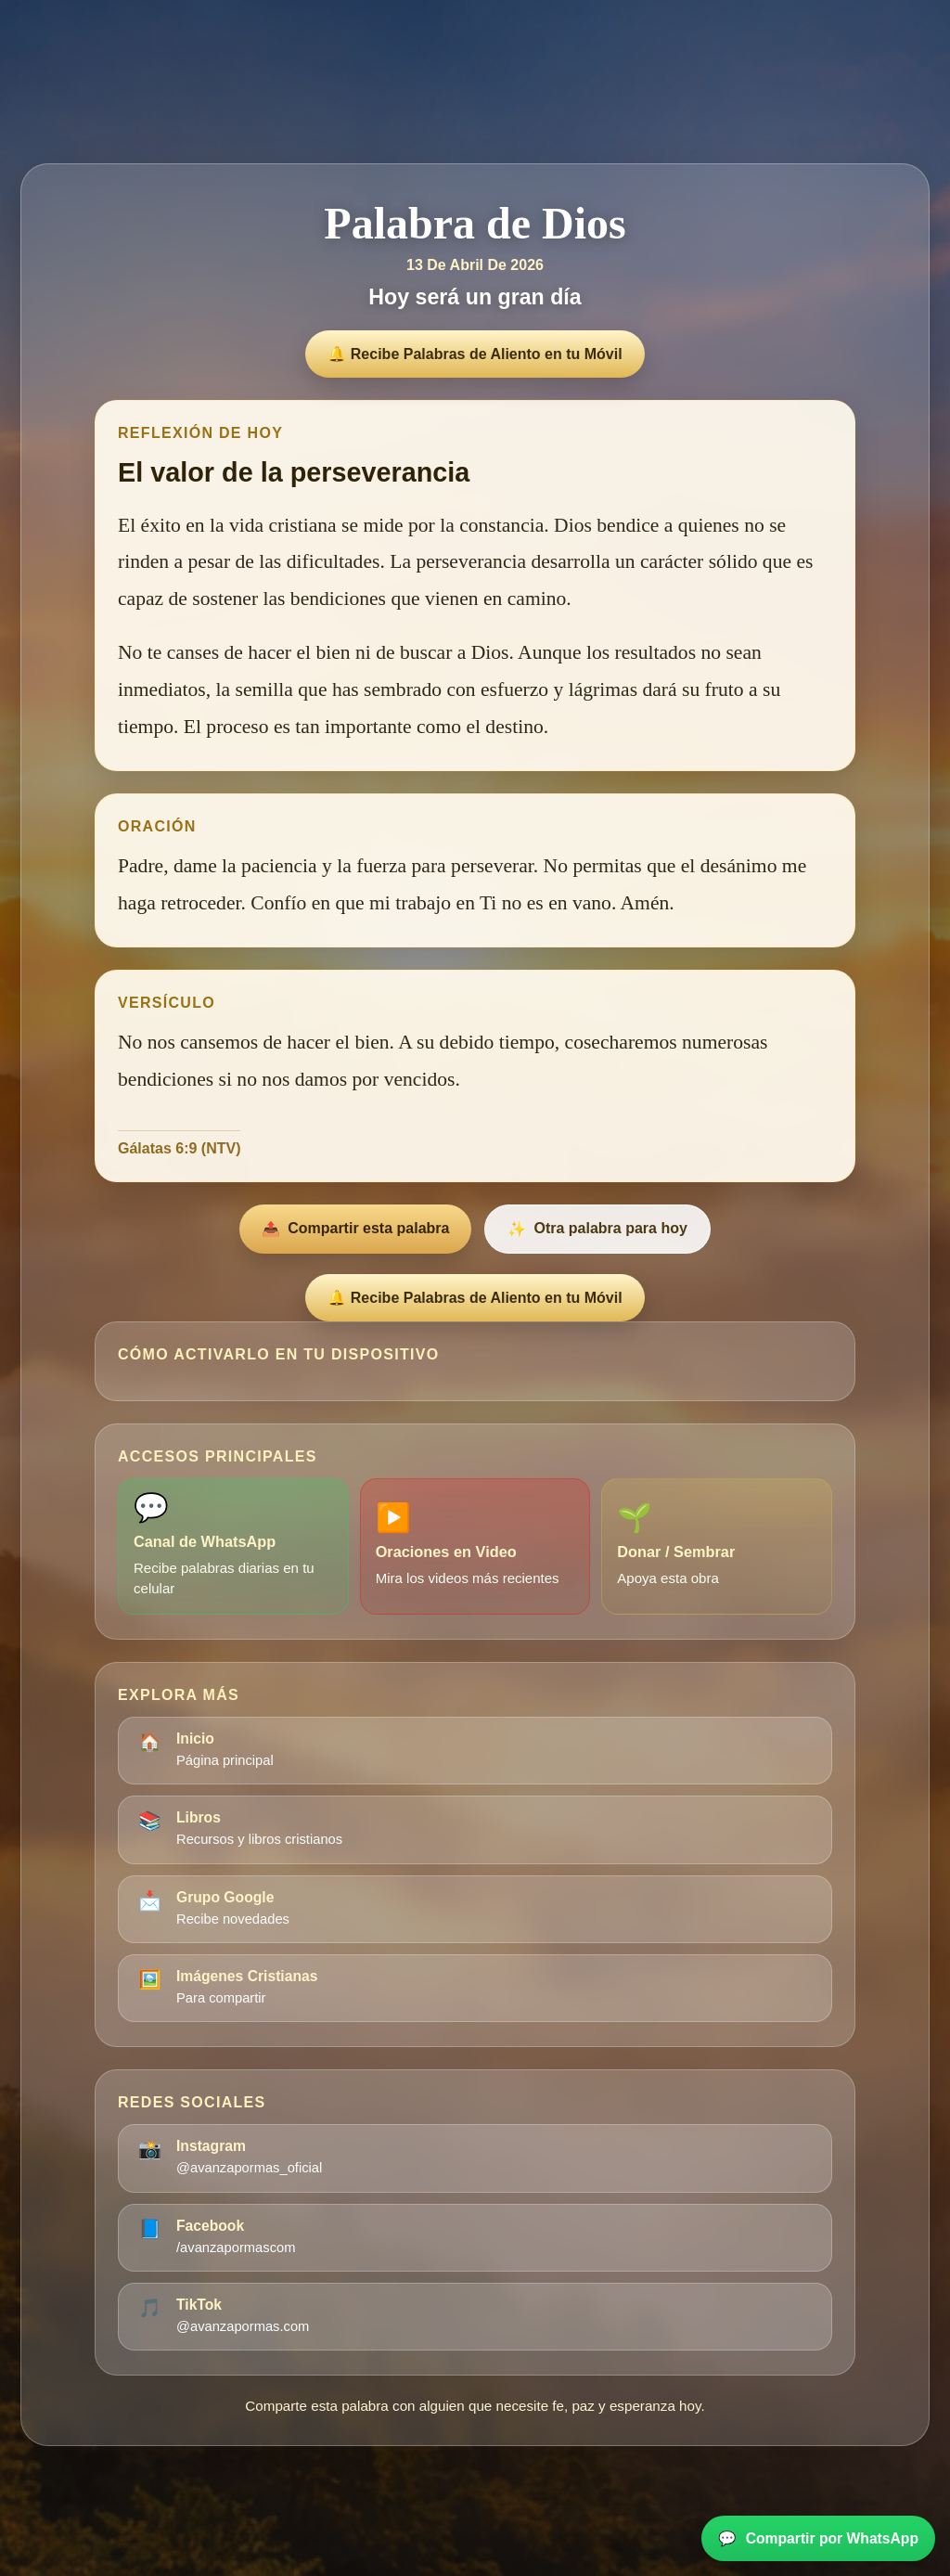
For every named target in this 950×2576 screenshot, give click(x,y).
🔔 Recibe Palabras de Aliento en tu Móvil (474, 354)
